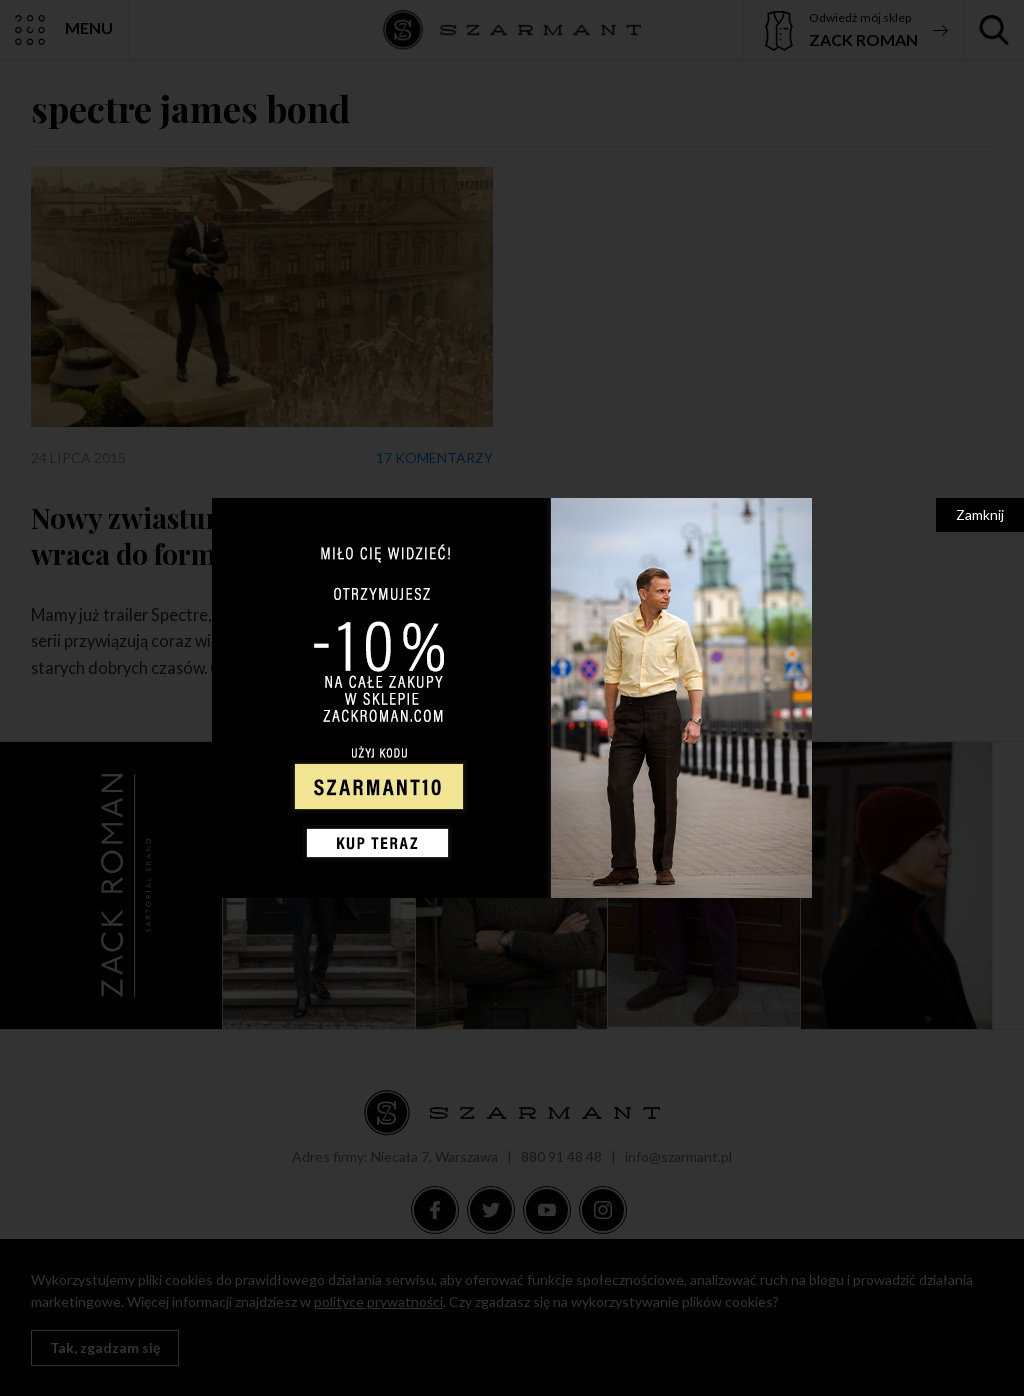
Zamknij (980, 514)
